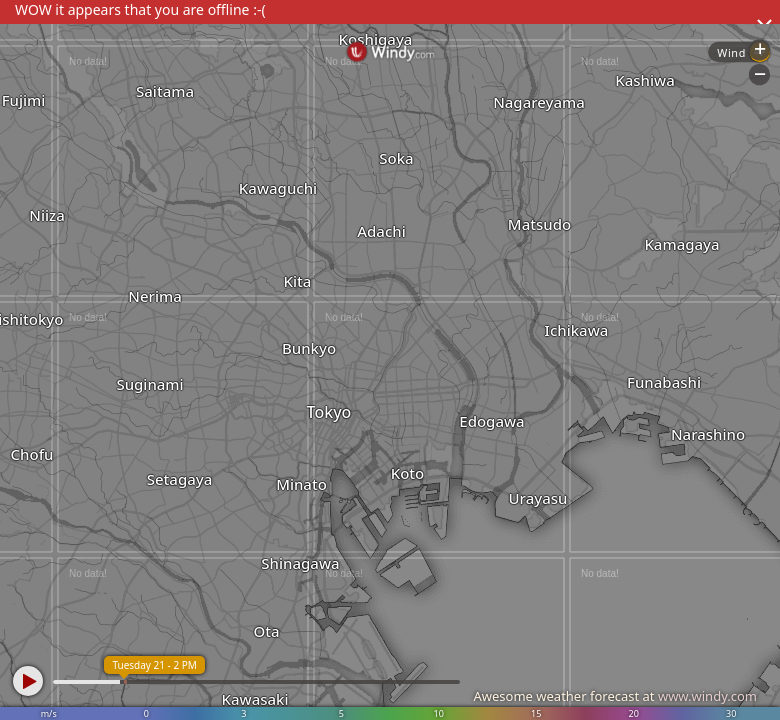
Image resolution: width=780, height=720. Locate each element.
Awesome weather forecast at (615, 696)
